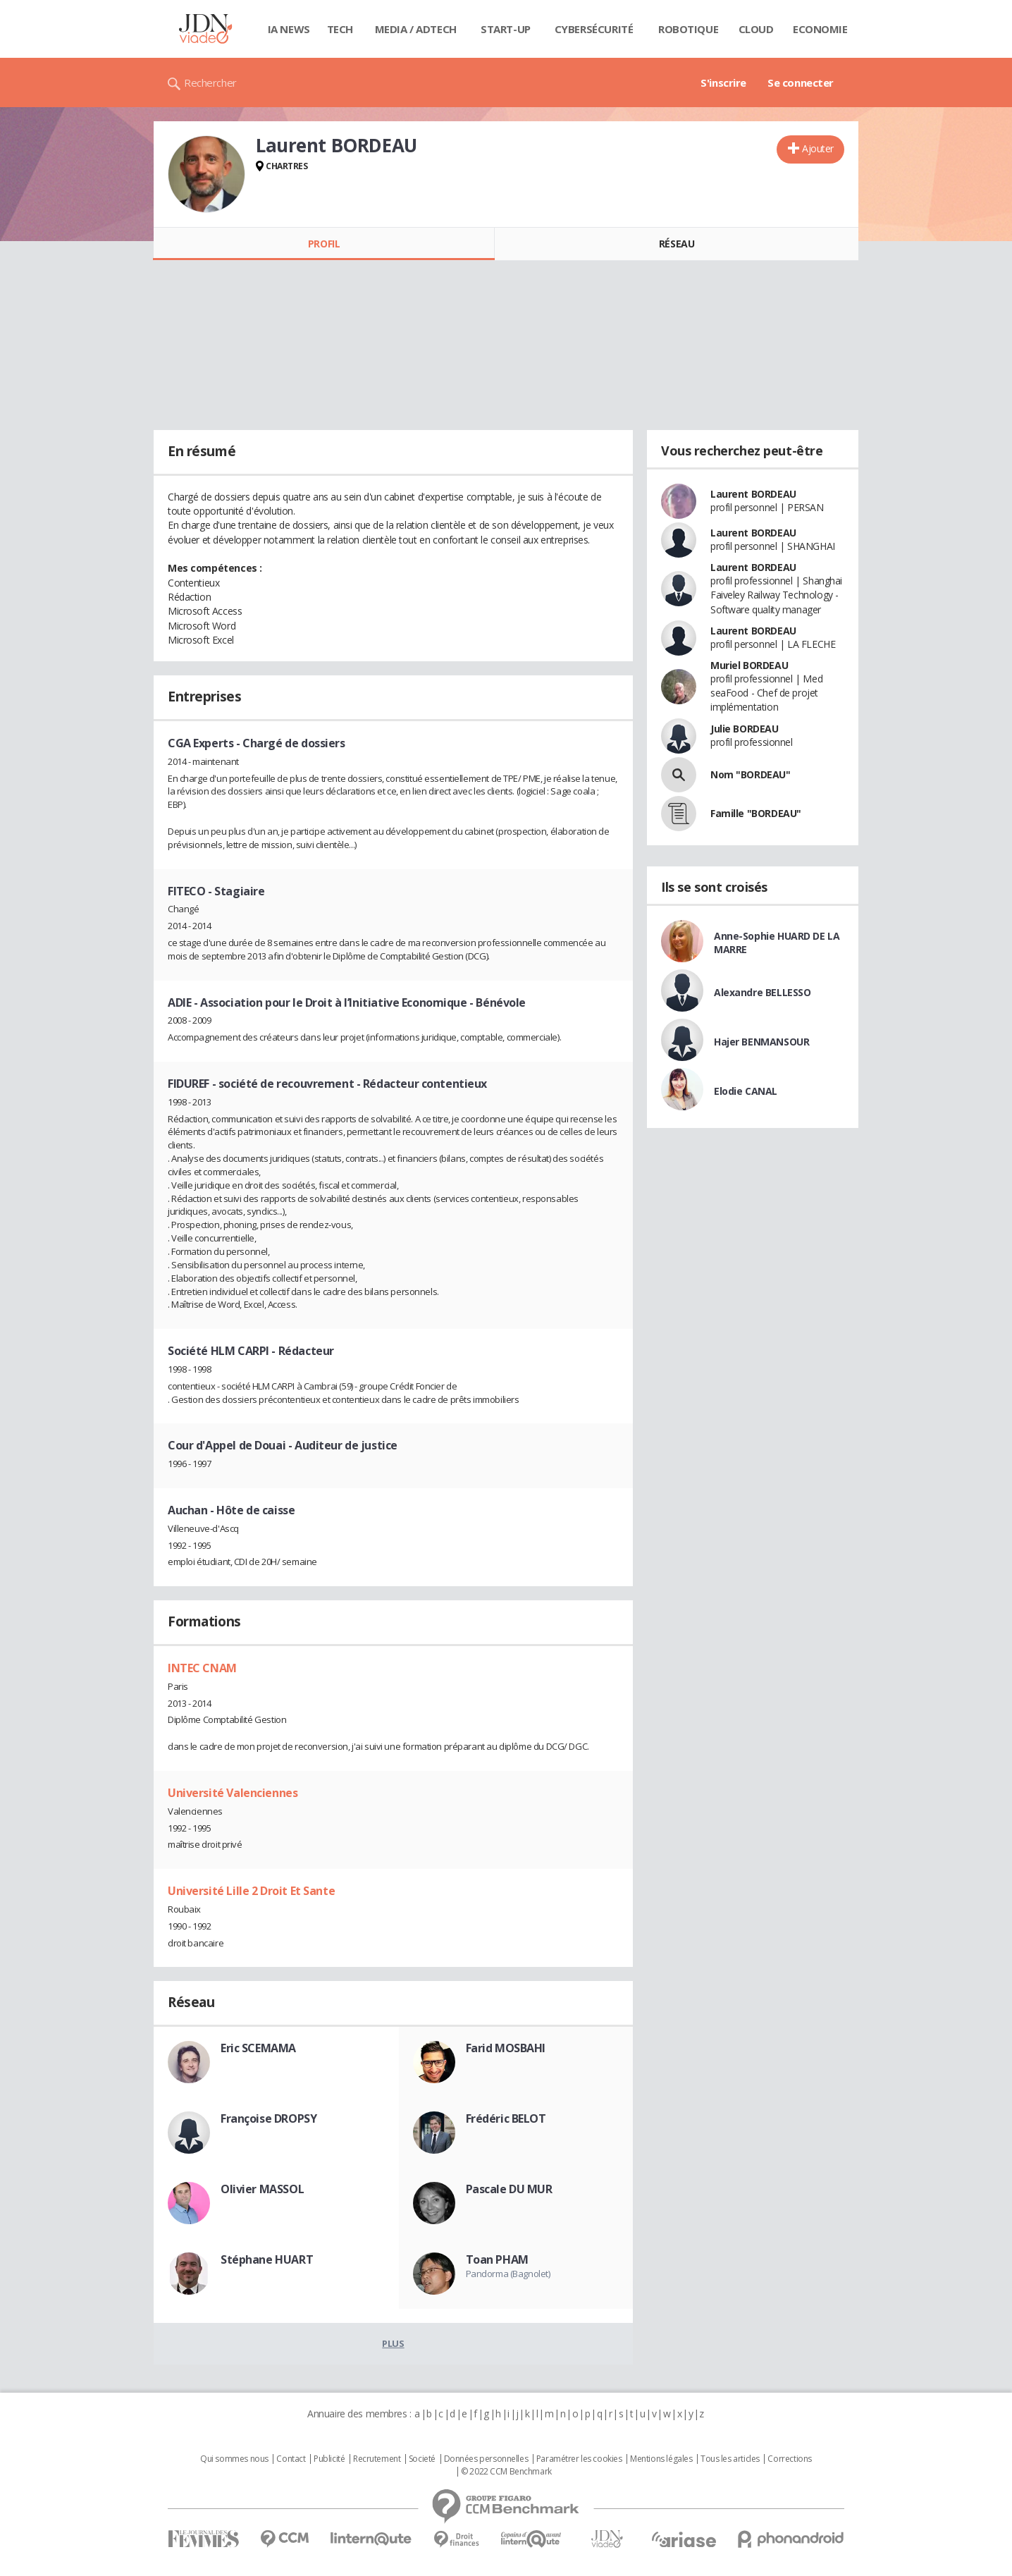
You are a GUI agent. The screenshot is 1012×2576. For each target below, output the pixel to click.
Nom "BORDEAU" (750, 774)
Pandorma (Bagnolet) (508, 2273)
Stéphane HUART (267, 2259)
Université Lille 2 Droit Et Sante (251, 1891)
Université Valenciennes (232, 1793)
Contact (290, 2459)
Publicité (329, 2459)
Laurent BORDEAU (753, 494)
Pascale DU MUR (509, 2189)
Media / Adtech (416, 29)
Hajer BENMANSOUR (761, 1041)
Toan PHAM (497, 2259)
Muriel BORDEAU (749, 665)
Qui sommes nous (234, 2459)
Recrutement (376, 2459)
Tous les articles (730, 2459)
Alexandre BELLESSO (762, 992)
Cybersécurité (594, 29)
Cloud (756, 29)
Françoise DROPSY (268, 2118)
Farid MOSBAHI (506, 2048)
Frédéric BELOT (506, 2118)
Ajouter (818, 148)
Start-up (506, 29)
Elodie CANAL (745, 1091)
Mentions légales (661, 2459)
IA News (289, 29)
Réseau (676, 243)
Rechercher (210, 82)
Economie (820, 29)
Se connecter (800, 82)
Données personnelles (486, 2459)
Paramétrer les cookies (579, 2459)
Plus (393, 2343)
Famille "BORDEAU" (755, 813)
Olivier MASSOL (262, 2189)
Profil (324, 243)
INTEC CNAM (202, 1668)
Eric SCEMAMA (258, 2048)
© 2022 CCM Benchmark (506, 2472)
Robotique (688, 29)
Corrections (789, 2459)
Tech (340, 29)
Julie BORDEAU (744, 728)
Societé (422, 2459)
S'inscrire (723, 82)
